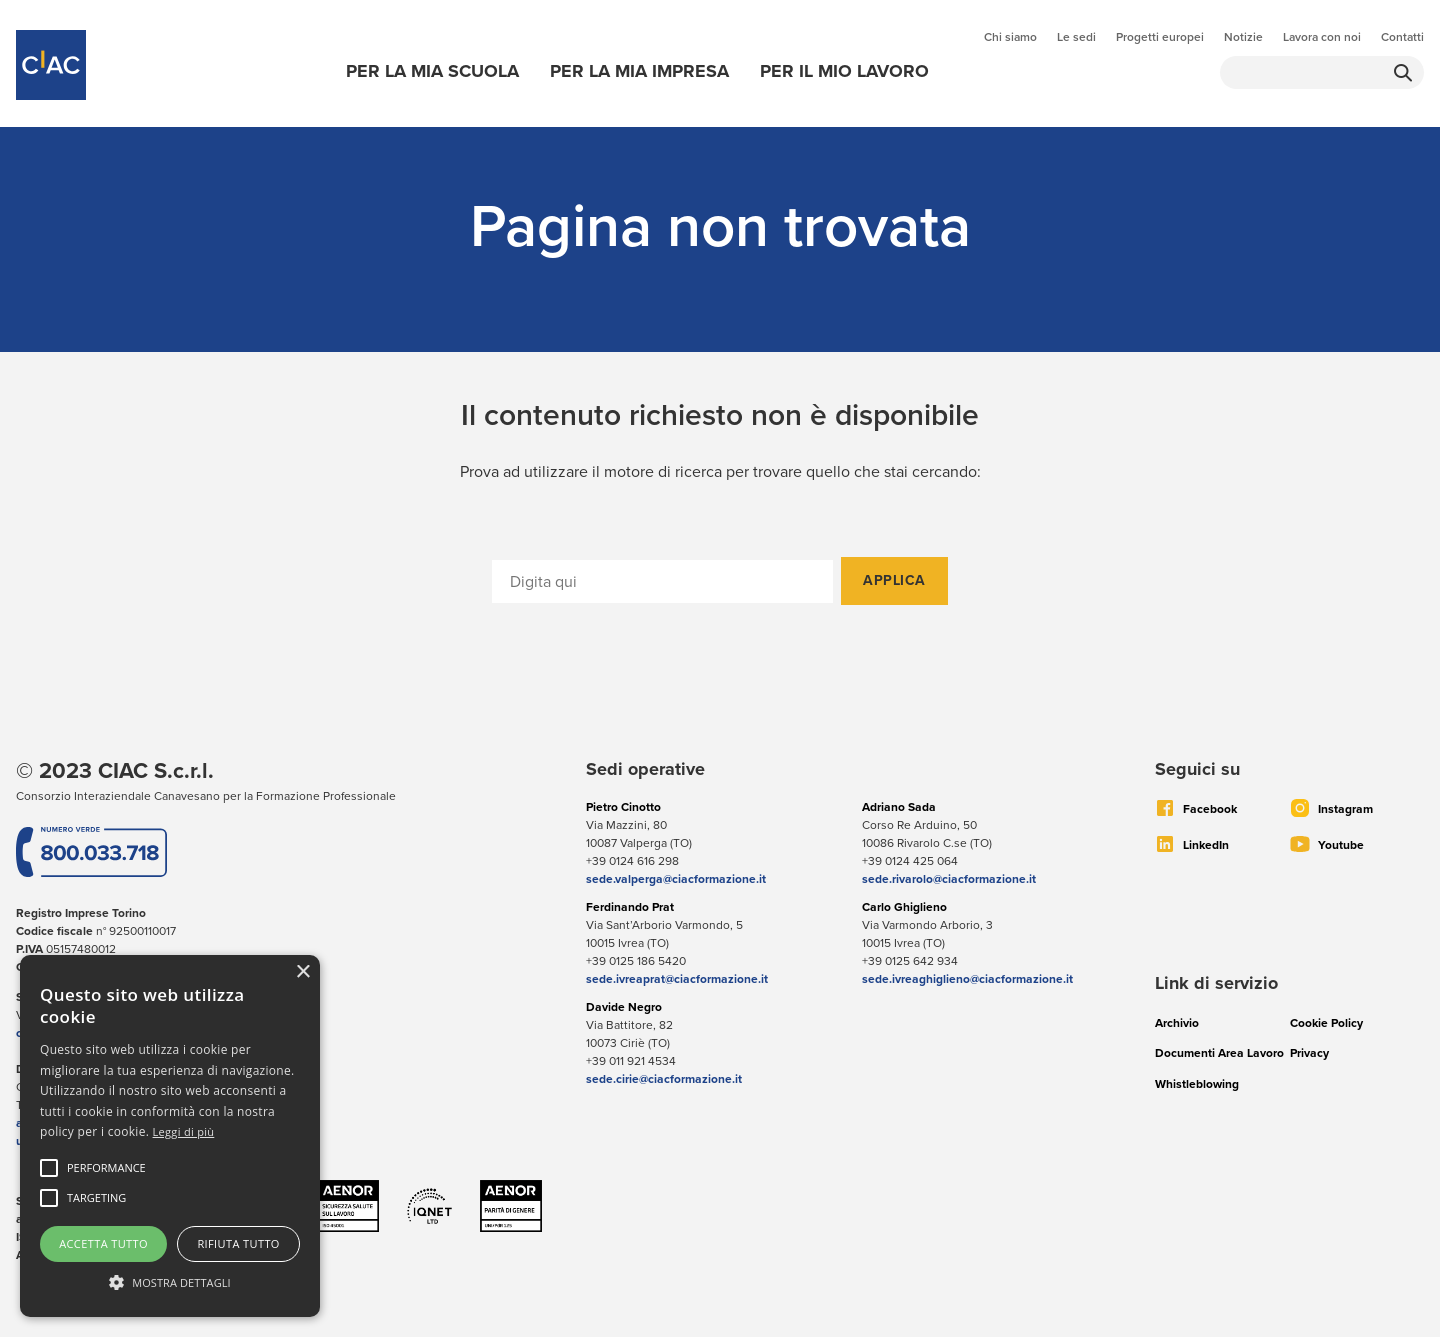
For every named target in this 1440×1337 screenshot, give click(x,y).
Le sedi (1076, 37)
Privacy (1309, 1053)
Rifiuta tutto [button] (238, 1243)
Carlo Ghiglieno (904, 907)
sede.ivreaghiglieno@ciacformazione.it (967, 979)
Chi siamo (1010, 37)
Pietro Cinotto (623, 807)
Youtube (1341, 845)
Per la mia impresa (639, 71)
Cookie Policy (1326, 1023)
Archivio (1177, 1023)
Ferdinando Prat (630, 907)
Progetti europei (1160, 37)
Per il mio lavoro (844, 71)
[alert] (170, 1136)
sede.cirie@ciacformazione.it (664, 1079)
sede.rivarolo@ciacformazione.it (949, 879)
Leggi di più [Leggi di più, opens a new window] (184, 1131)
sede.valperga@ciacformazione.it (676, 879)
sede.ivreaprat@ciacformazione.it (677, 979)
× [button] (302, 972)
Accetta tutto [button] (103, 1243)
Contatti (1402, 37)
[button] (106, 1168)
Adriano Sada (899, 807)
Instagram (1345, 809)
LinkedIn (1206, 845)
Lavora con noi (1322, 37)
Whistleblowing (1197, 1084)
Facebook (1210, 809)
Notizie (1243, 37)
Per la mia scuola (432, 71)
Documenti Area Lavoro (1219, 1053)
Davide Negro (624, 1007)
